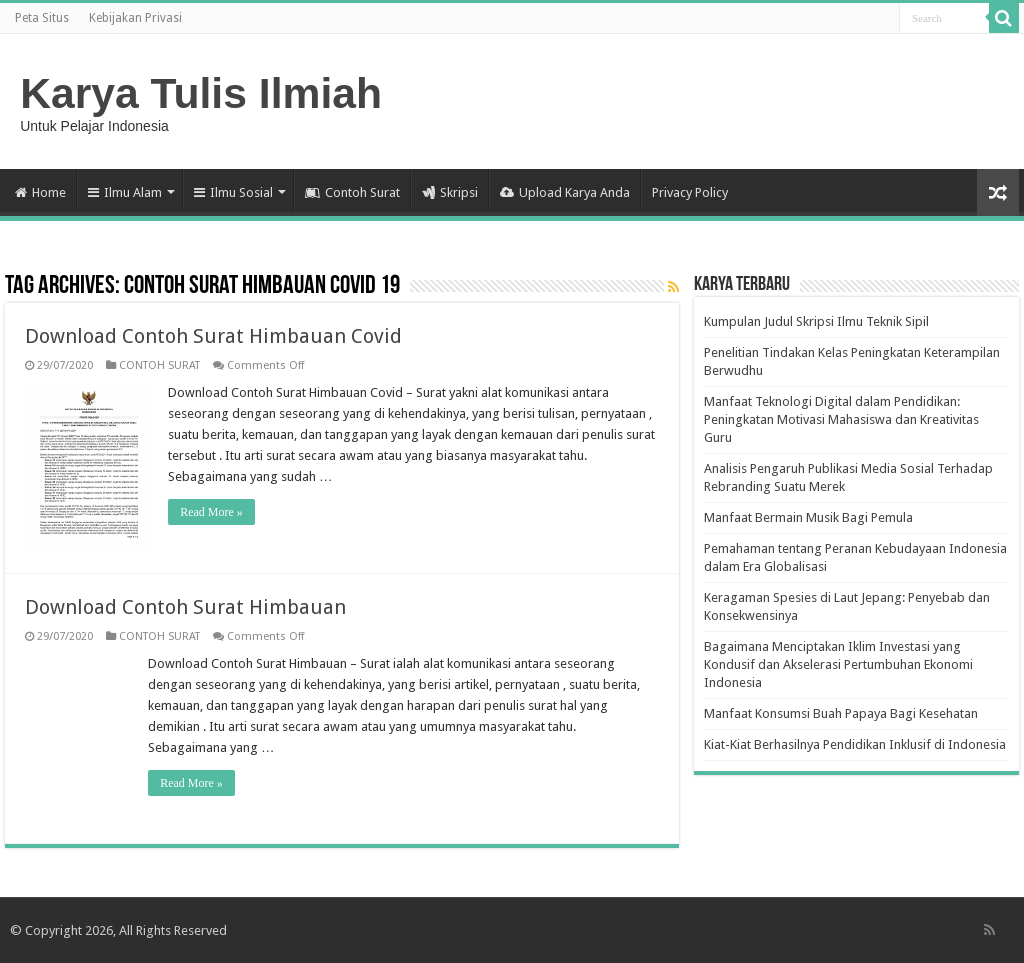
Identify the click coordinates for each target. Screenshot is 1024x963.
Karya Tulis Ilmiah (201, 93)
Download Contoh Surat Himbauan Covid (213, 336)
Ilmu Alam (125, 192)
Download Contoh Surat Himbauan (185, 607)
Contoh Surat (352, 192)
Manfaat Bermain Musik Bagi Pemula (808, 517)
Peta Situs (42, 18)
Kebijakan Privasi (135, 18)
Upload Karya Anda (565, 192)
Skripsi (450, 192)
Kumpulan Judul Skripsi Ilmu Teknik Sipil (816, 321)
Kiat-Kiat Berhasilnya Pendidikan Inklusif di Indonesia (855, 744)
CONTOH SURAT (159, 365)
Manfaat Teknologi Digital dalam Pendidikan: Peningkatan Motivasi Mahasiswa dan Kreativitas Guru (841, 419)
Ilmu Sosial (233, 192)
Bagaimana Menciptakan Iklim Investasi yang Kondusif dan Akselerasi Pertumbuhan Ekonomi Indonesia (838, 664)
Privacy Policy (690, 192)
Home (40, 192)
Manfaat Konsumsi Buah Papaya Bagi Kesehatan (841, 713)
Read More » (211, 512)
